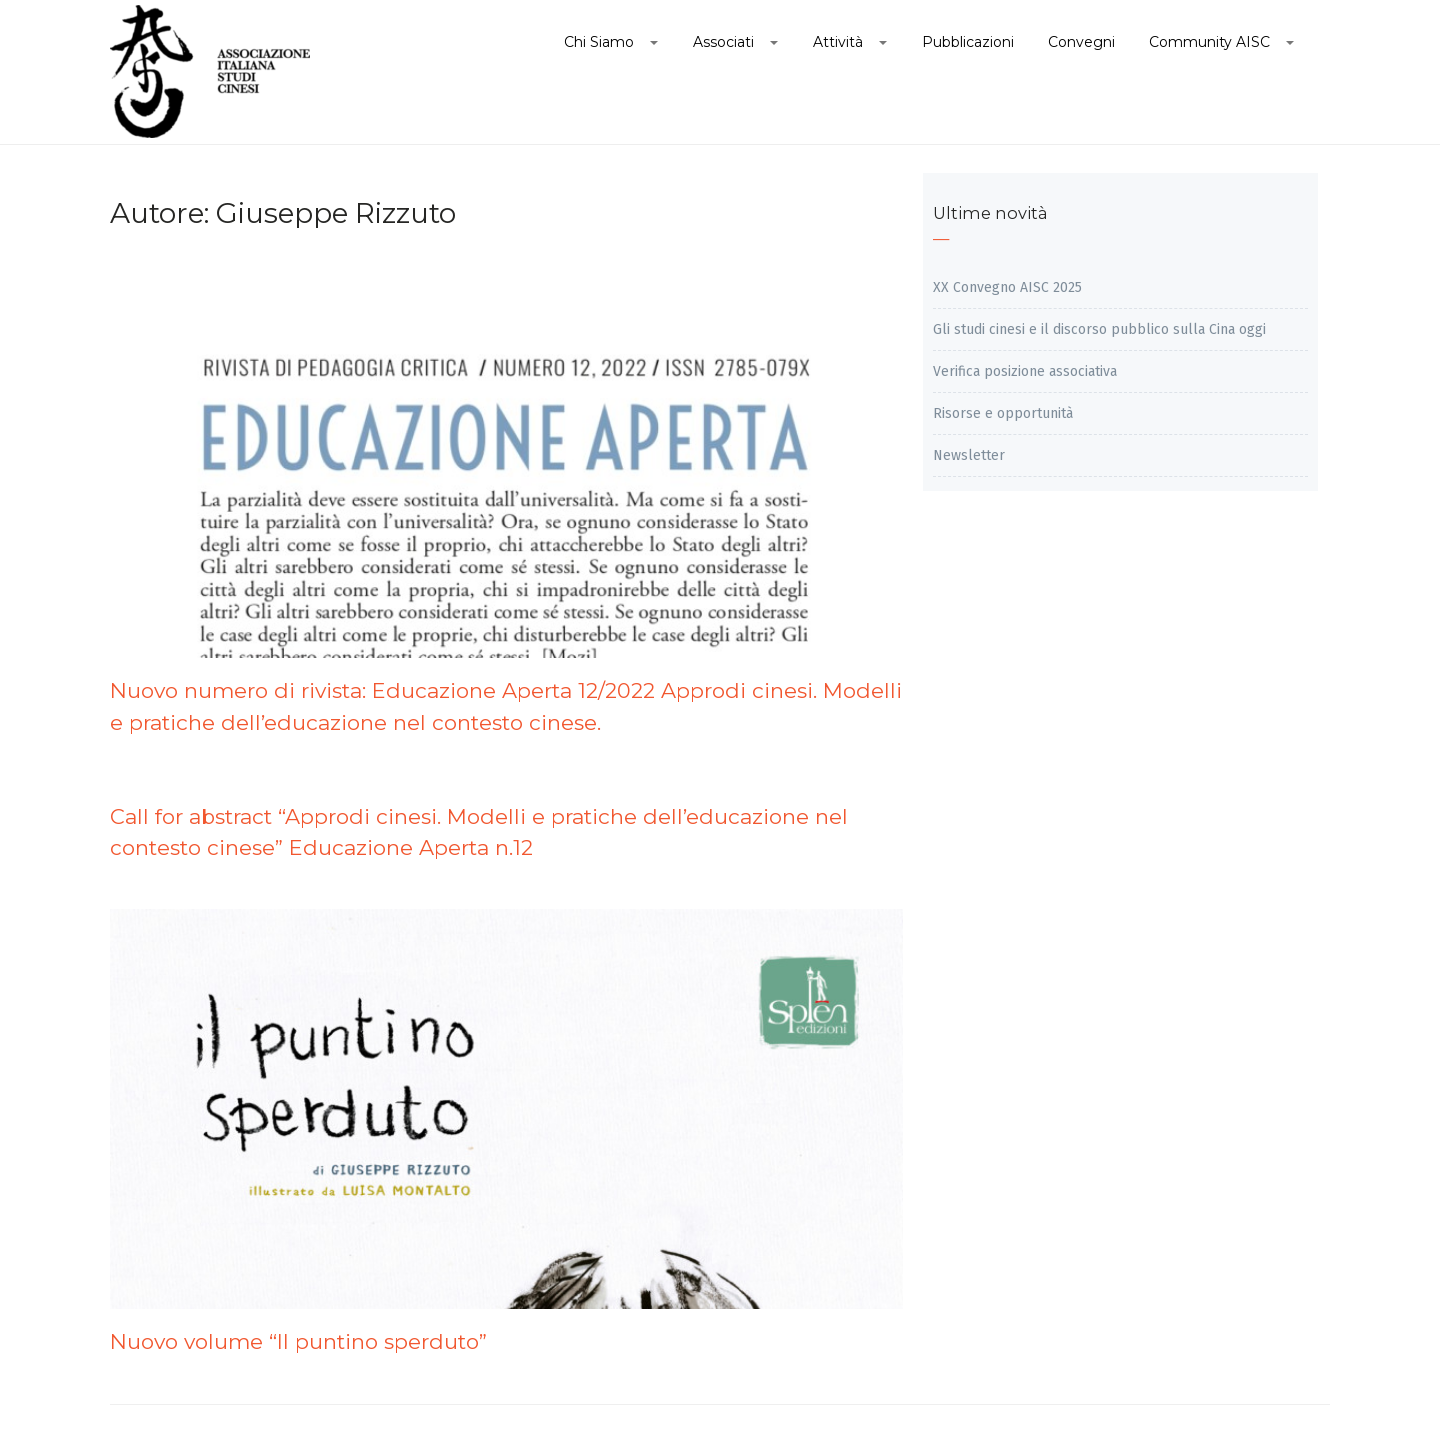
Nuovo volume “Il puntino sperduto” (298, 1341)
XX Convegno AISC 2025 (1007, 287)
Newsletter (969, 455)
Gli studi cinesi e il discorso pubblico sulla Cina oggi (1099, 329)
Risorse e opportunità (1003, 413)
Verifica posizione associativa (1025, 371)
